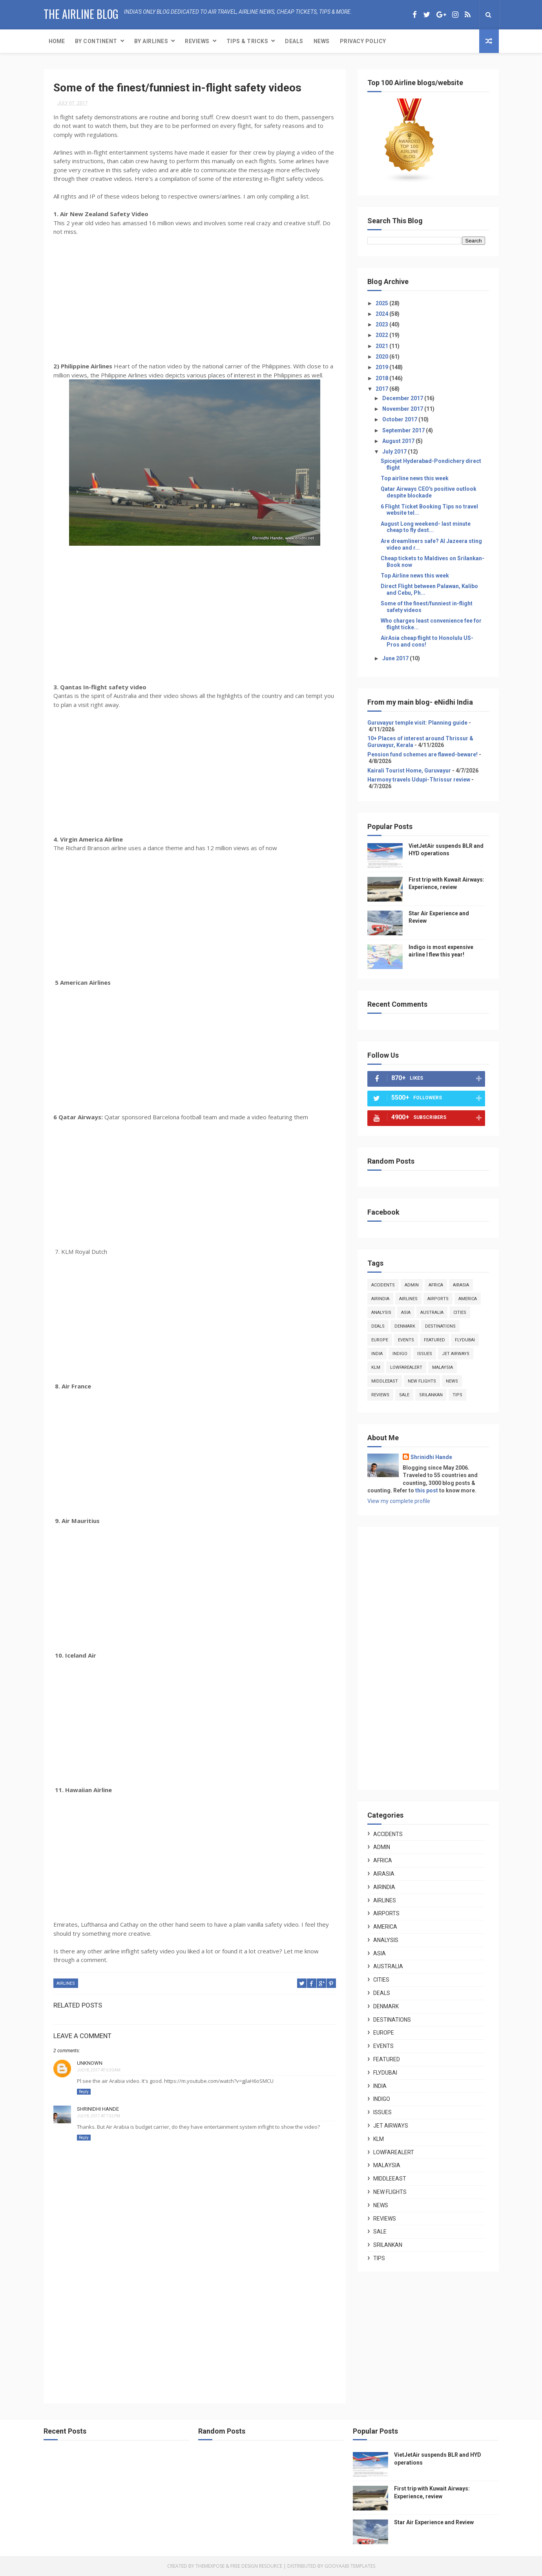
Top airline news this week (415, 478)
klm (375, 1367)
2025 (382, 303)
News (322, 41)
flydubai (465, 1340)
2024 (382, 314)
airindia (380, 1298)
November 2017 (403, 409)
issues (424, 1353)
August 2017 (399, 441)
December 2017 (403, 398)
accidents (383, 1285)
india (377, 1353)
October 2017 (400, 419)
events (406, 1340)
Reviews (197, 41)
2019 (382, 367)
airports (438, 1298)
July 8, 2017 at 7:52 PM (98, 2116)
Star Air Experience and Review (434, 2522)
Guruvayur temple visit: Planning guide (417, 723)
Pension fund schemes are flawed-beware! (422, 754)
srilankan (431, 1394)
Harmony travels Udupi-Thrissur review (418, 779)
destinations (440, 1326)
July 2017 (395, 451)
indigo (399, 1353)
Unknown (89, 2063)
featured (434, 1340)
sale (404, 1394)
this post (426, 1490)
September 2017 (404, 430)
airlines (66, 1983)
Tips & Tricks (247, 41)
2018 (382, 378)
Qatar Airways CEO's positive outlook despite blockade (428, 492)
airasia (461, 1285)
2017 (382, 389)
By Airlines (151, 41)
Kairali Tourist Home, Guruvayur (409, 770)
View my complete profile (398, 1501)
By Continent (96, 41)
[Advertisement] (194, 2328)
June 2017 (396, 658)
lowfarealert (406, 1367)
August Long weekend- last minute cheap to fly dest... (426, 527)
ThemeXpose (209, 2566)
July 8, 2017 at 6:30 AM (98, 2070)
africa (436, 1285)
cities (459, 1312)
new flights (422, 1381)
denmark (404, 1326)
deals (378, 1326)
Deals (294, 41)
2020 (382, 356)
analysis (381, 1312)
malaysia (442, 1367)
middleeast (384, 1381)
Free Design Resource (256, 2566)
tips (457, 1394)
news (452, 1381)
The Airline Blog (81, 14)
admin (412, 1285)
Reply (84, 2092)
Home (57, 41)
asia (406, 1312)
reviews (380, 1394)
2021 (382, 346)
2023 (382, 324)
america (467, 1298)
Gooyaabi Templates (350, 2566)
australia (431, 1312)
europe (379, 1340)
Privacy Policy (363, 41)
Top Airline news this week (415, 575)
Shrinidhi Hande (98, 2109)
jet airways (455, 1353)
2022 (382, 335)
